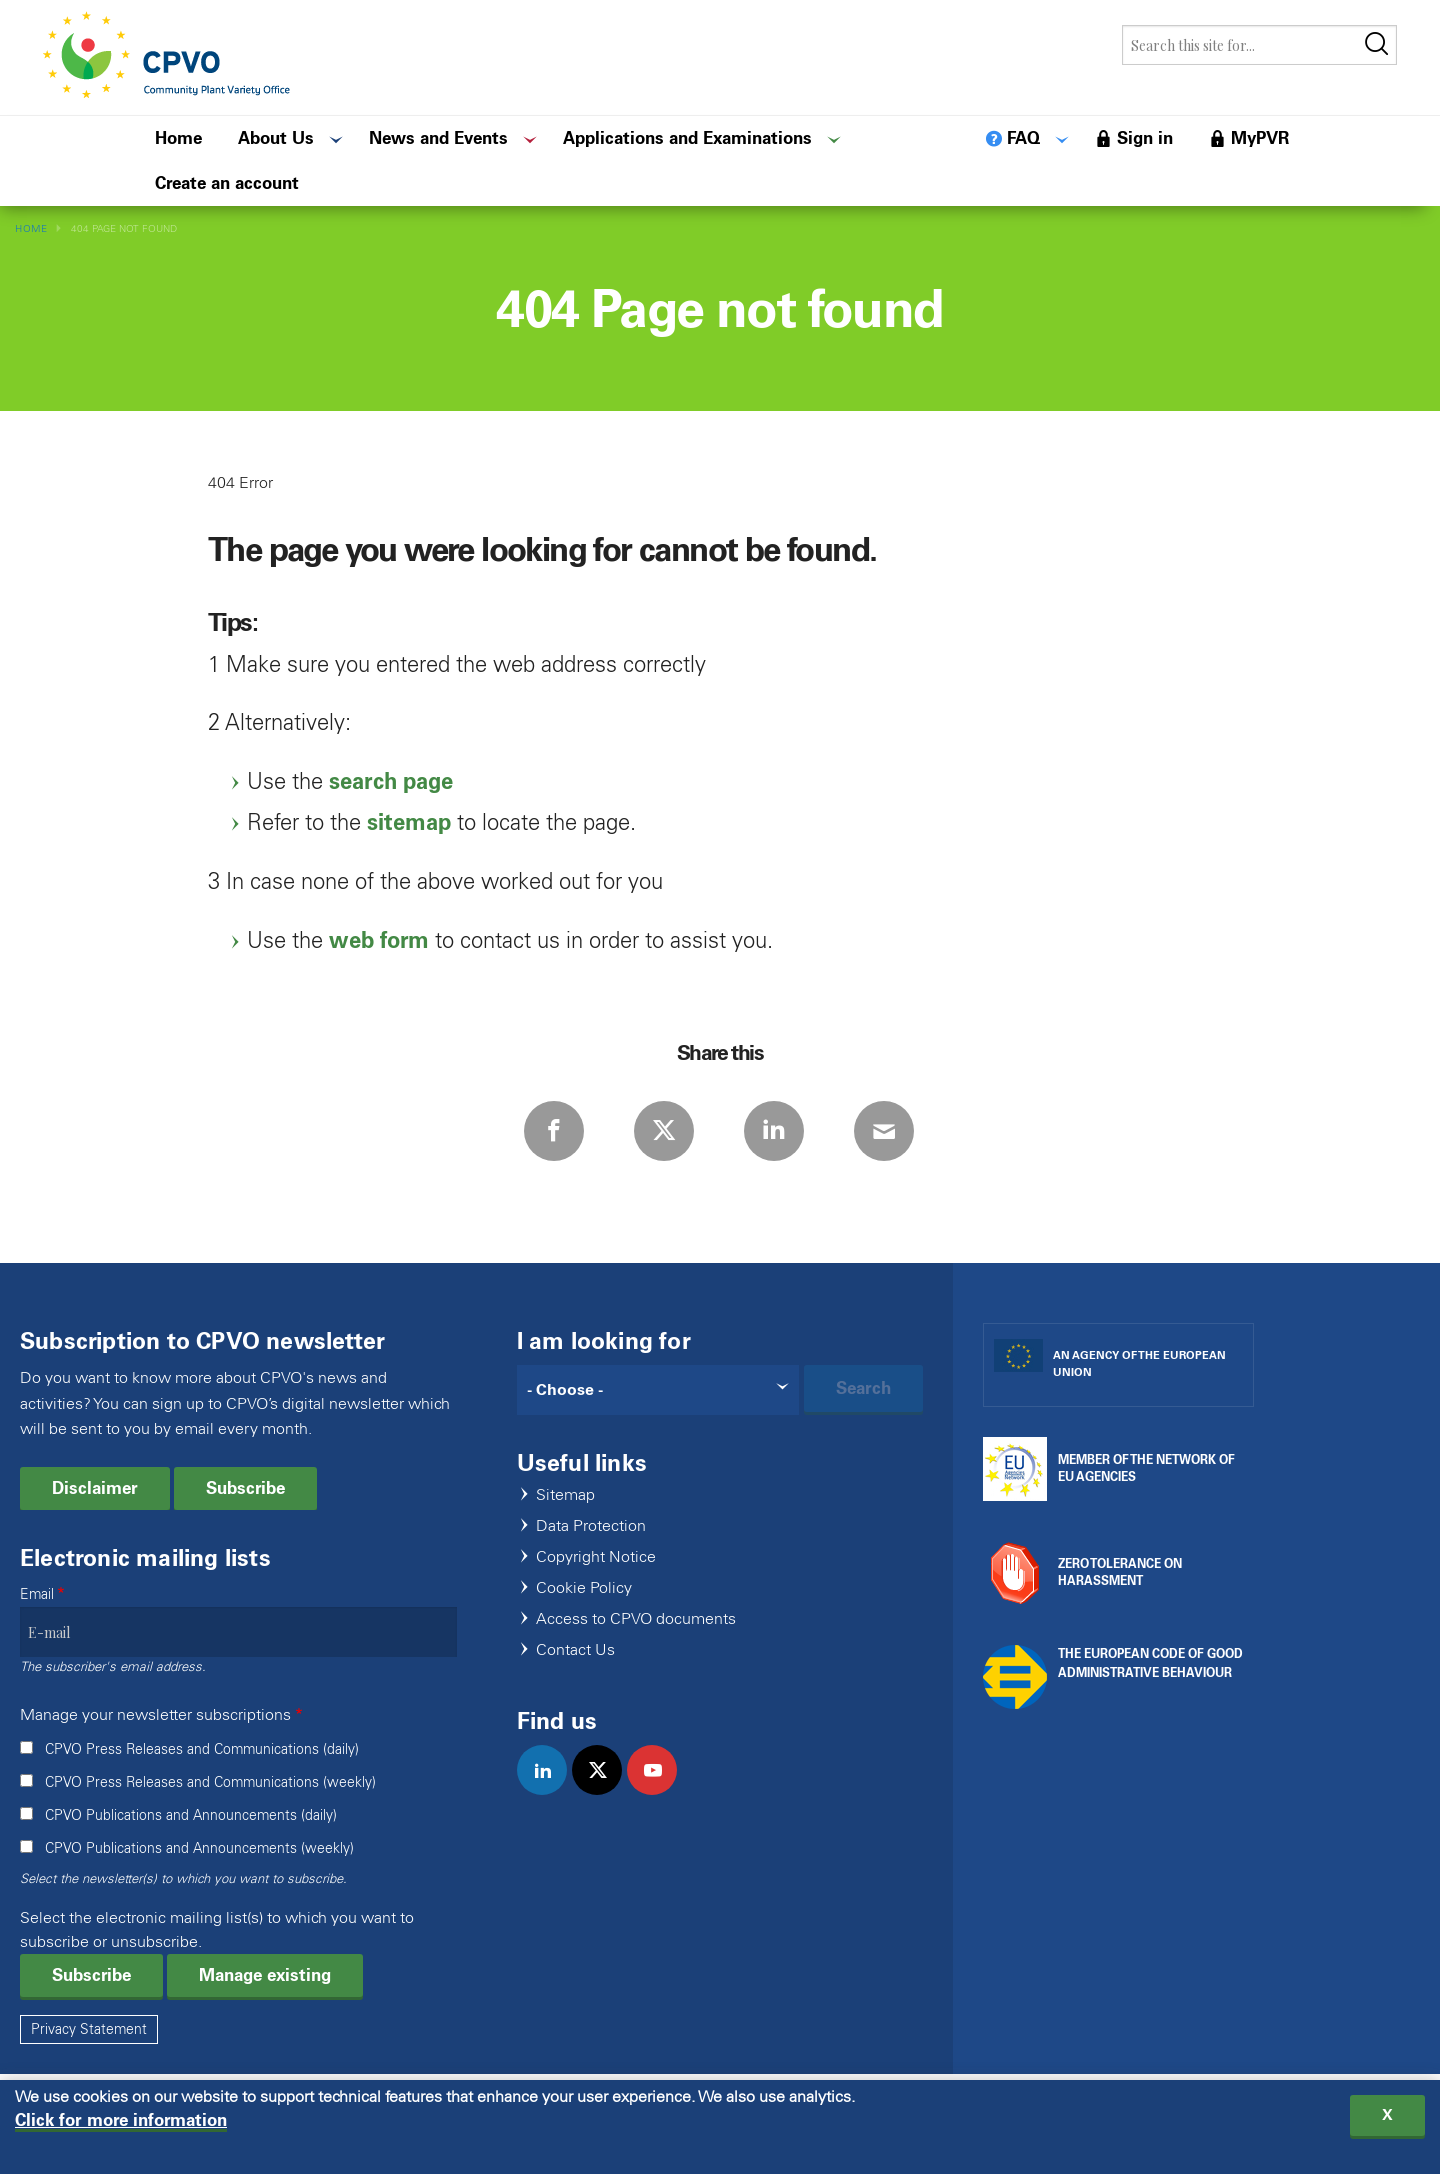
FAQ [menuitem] (1023, 138)
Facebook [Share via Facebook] (554, 1131)
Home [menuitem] (178, 138)
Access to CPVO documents (636, 1619)
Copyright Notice (596, 1557)
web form (379, 940)
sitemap (409, 822)
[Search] (658, 1390)
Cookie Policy (584, 1588)
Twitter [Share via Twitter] (664, 1131)
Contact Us (575, 1650)
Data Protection (591, 1526)
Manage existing (265, 1975)
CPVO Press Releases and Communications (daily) (202, 1749)
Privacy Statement (89, 2029)
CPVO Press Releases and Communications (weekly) (210, 1782)
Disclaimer (95, 1488)
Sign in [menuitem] (1145, 138)
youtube (660, 1791)
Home (31, 228)
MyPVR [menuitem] (1260, 138)
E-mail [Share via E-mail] (884, 1131)
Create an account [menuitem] (227, 183)
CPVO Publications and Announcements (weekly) (199, 1848)
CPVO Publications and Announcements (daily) (191, 1815)
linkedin (550, 1791)
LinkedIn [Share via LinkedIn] (774, 1131)
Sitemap (565, 1495)
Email (37, 1594)
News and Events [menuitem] (438, 138)
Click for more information (121, 2124)
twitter (605, 1791)
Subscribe (245, 1488)
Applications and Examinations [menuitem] (687, 138)
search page (391, 781)
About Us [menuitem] (276, 138)
